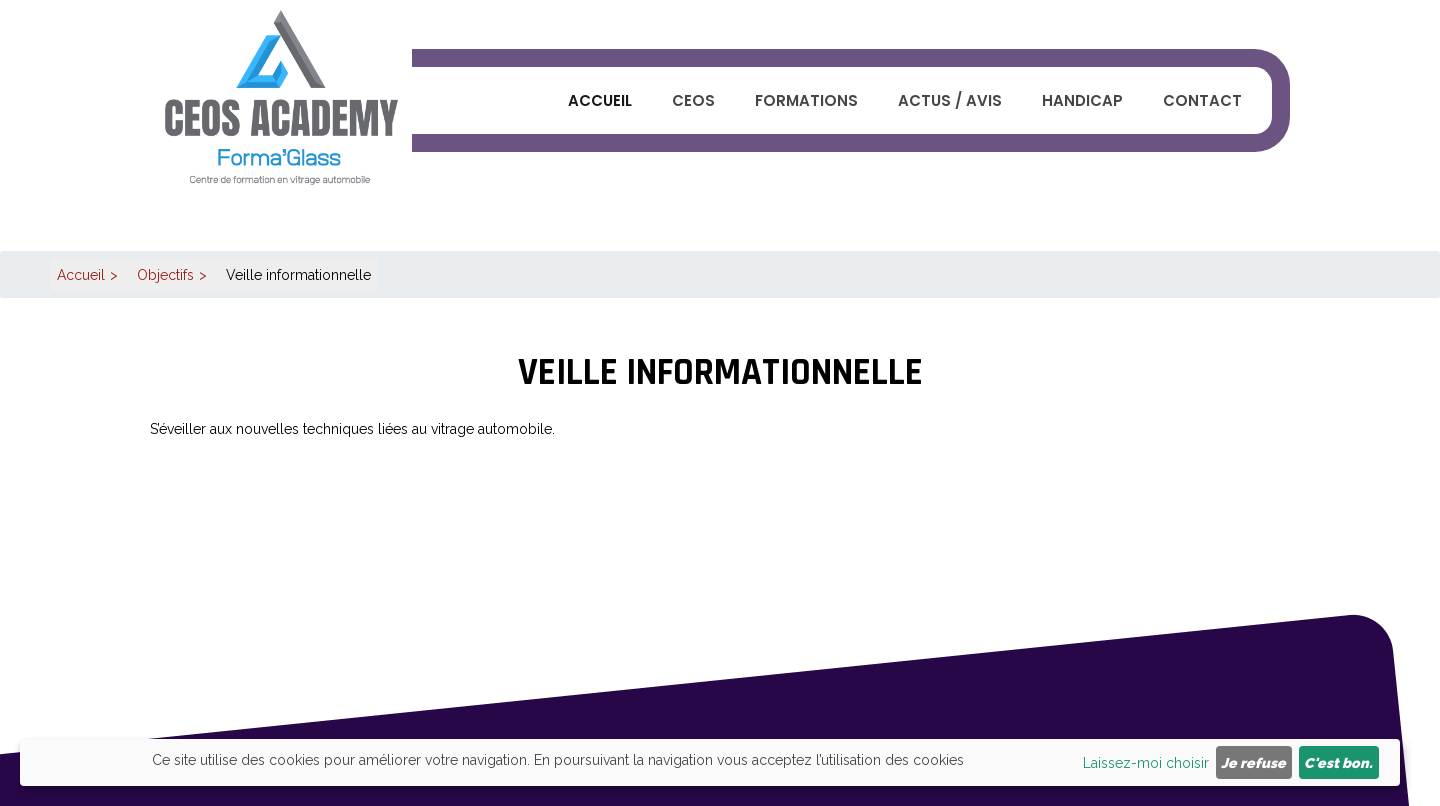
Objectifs (165, 275)
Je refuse (1253, 763)
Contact (1202, 100)
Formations (806, 100)
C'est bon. (1338, 763)
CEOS (693, 100)
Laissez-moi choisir (1146, 763)
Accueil (600, 100)
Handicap (1082, 100)
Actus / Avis (950, 100)
